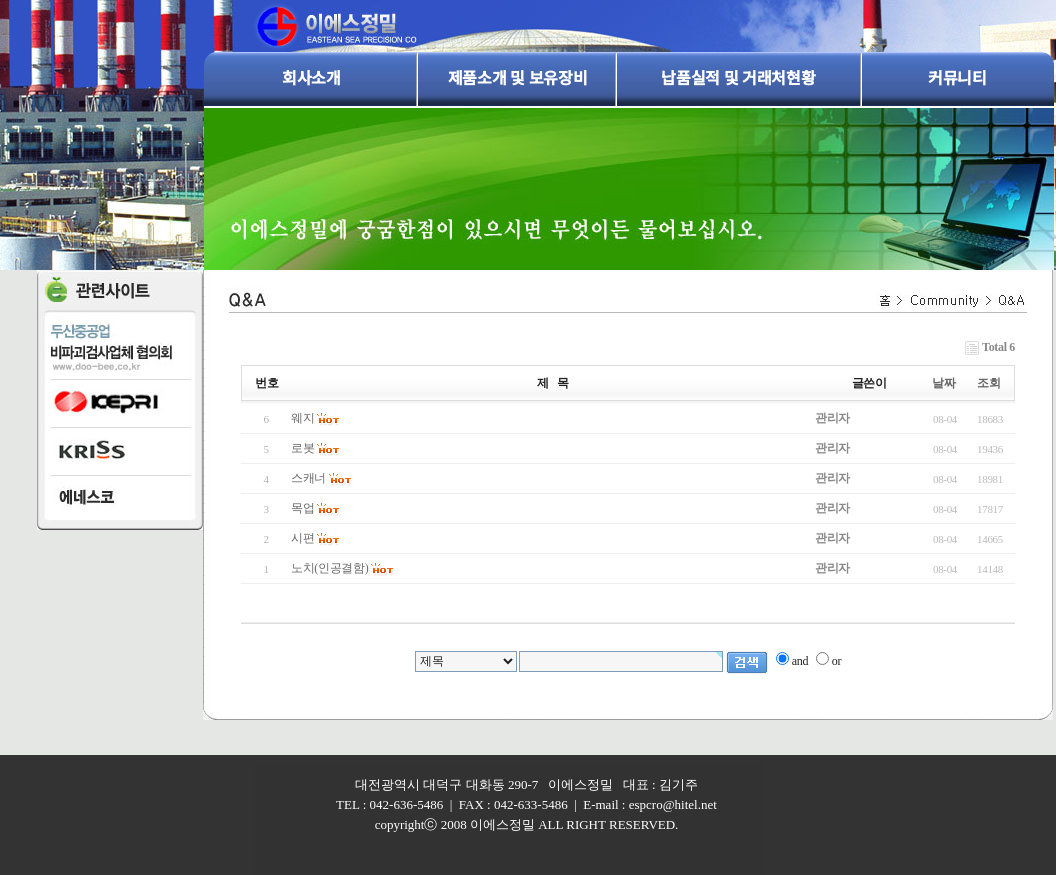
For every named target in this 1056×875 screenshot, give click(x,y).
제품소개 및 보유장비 (517, 77)
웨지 (302, 418)
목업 (302, 508)
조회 (988, 383)
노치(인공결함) (329, 568)
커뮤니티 (957, 77)
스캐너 (308, 478)
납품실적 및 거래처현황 (738, 77)
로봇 (302, 448)
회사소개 (311, 77)
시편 (302, 538)
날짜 (943, 383)
